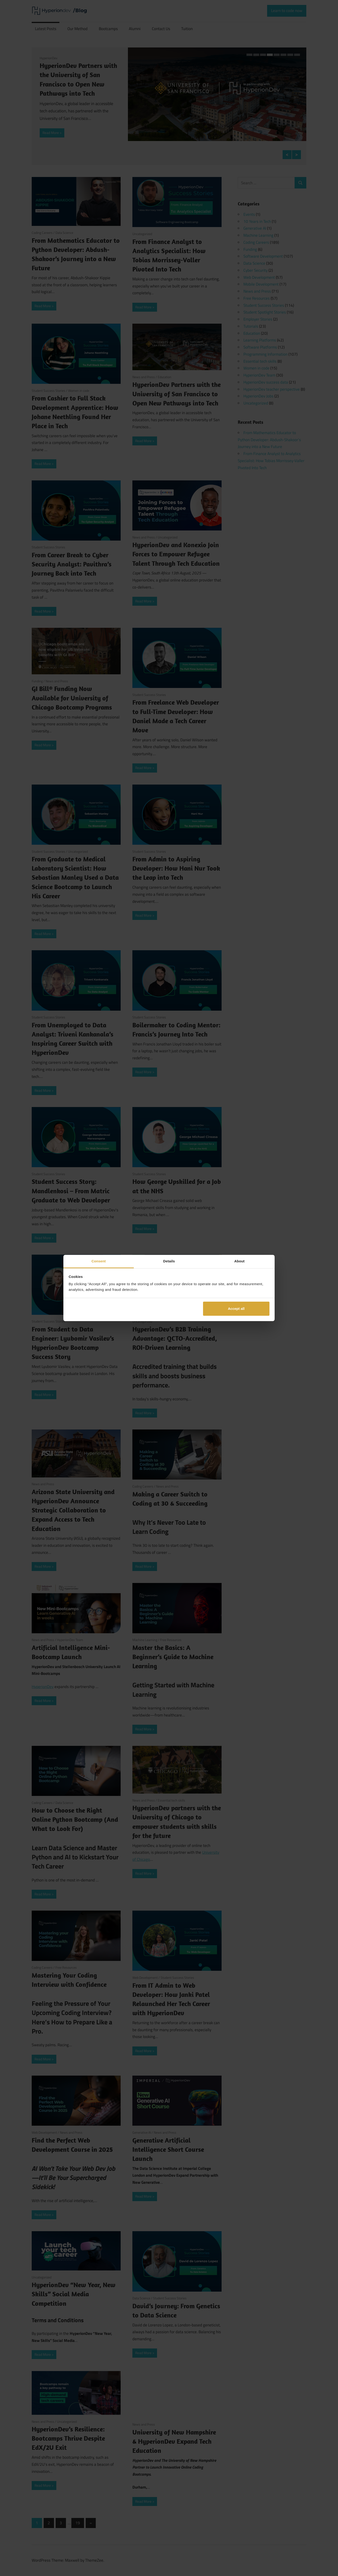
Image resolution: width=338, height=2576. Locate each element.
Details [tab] (169, 1261)
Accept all (236, 1308)
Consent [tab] (99, 1261)
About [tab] (239, 1261)
